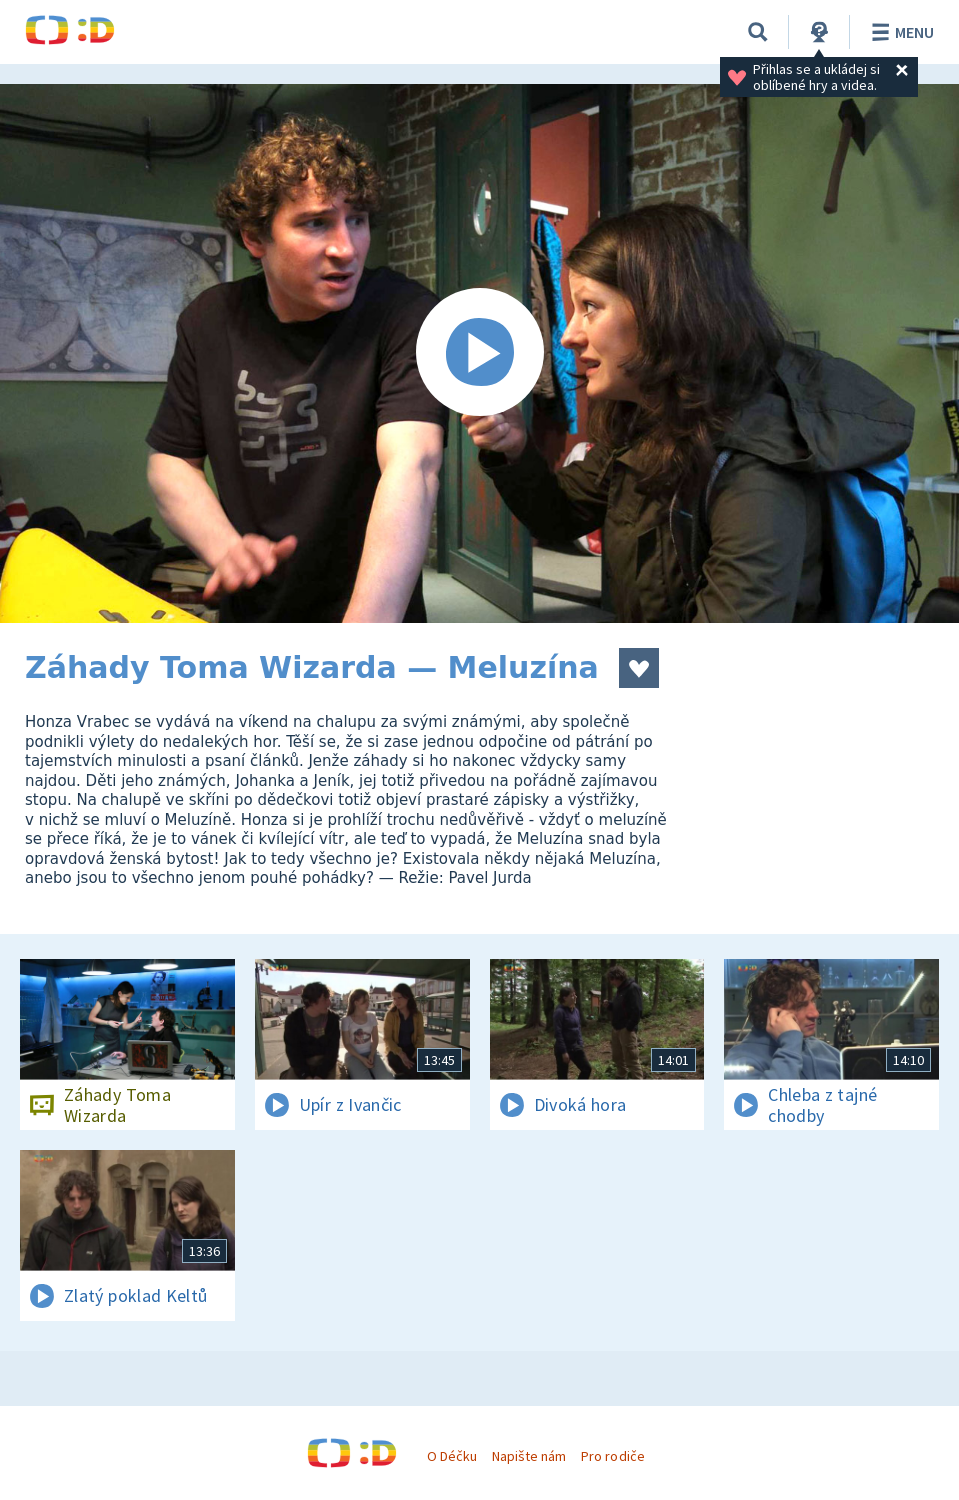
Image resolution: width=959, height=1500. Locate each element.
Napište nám (529, 1456)
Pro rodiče (612, 1456)
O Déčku (452, 1456)
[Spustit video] (479, 353)
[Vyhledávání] (758, 32)
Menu (899, 32)
